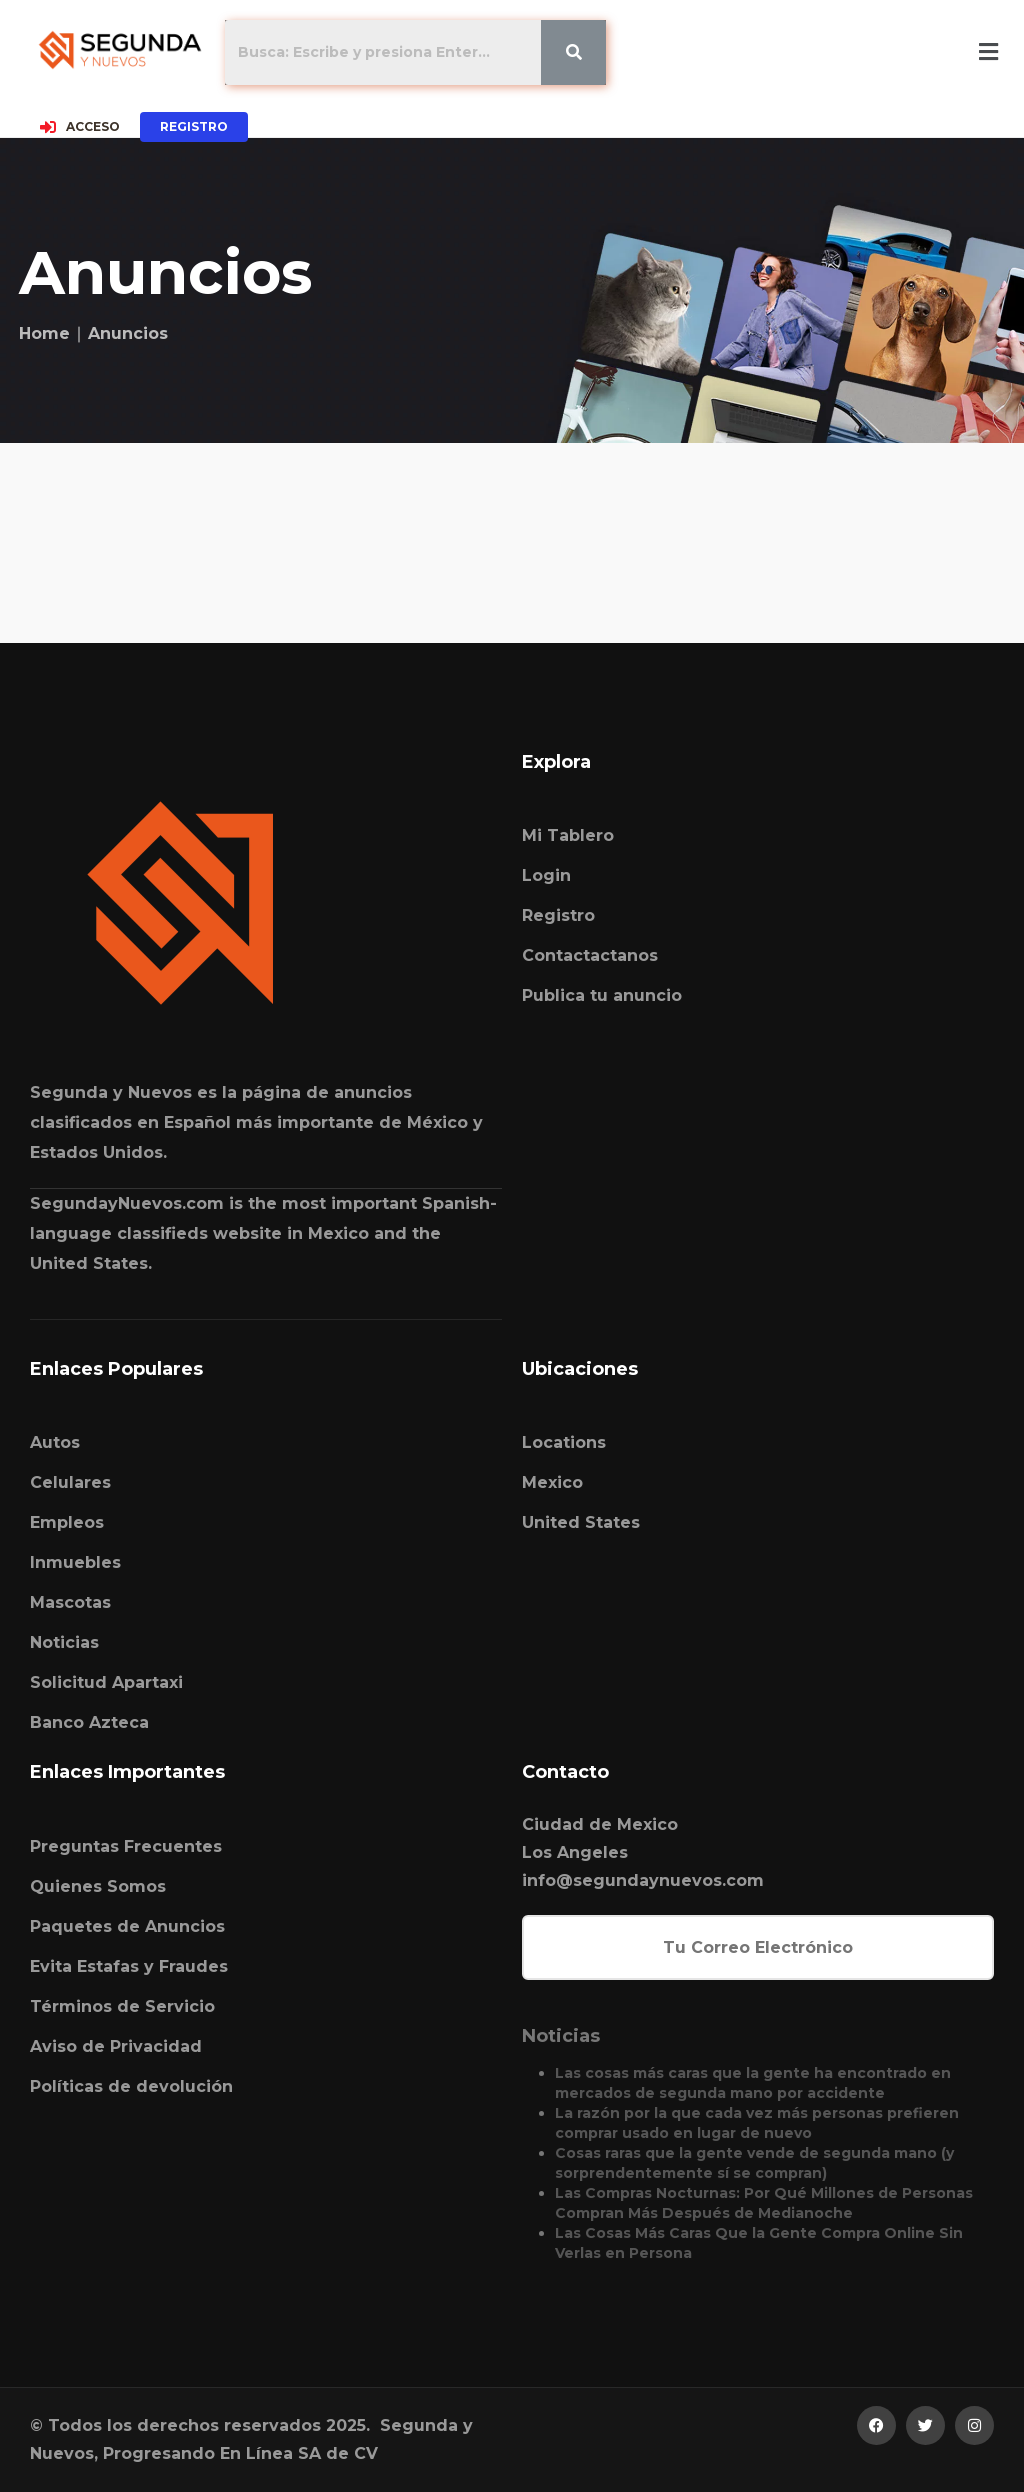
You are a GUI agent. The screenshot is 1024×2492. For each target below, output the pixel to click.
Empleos (67, 1522)
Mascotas (70, 1602)
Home (44, 333)
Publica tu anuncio (602, 995)
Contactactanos (590, 955)
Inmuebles (75, 1562)
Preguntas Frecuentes (126, 1846)
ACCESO (80, 127)
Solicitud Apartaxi (106, 1682)
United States (581, 1522)
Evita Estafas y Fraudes (129, 1966)
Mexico (552, 1482)
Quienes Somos (98, 1886)
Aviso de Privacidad (116, 2046)
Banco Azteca (89, 1722)
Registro (558, 915)
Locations (564, 1442)
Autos (55, 1442)
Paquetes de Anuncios (127, 1926)
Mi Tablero (568, 835)
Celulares (70, 1482)
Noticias (64, 1642)
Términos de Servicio (122, 2006)
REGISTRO (194, 126)
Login (546, 875)
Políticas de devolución (131, 2086)
